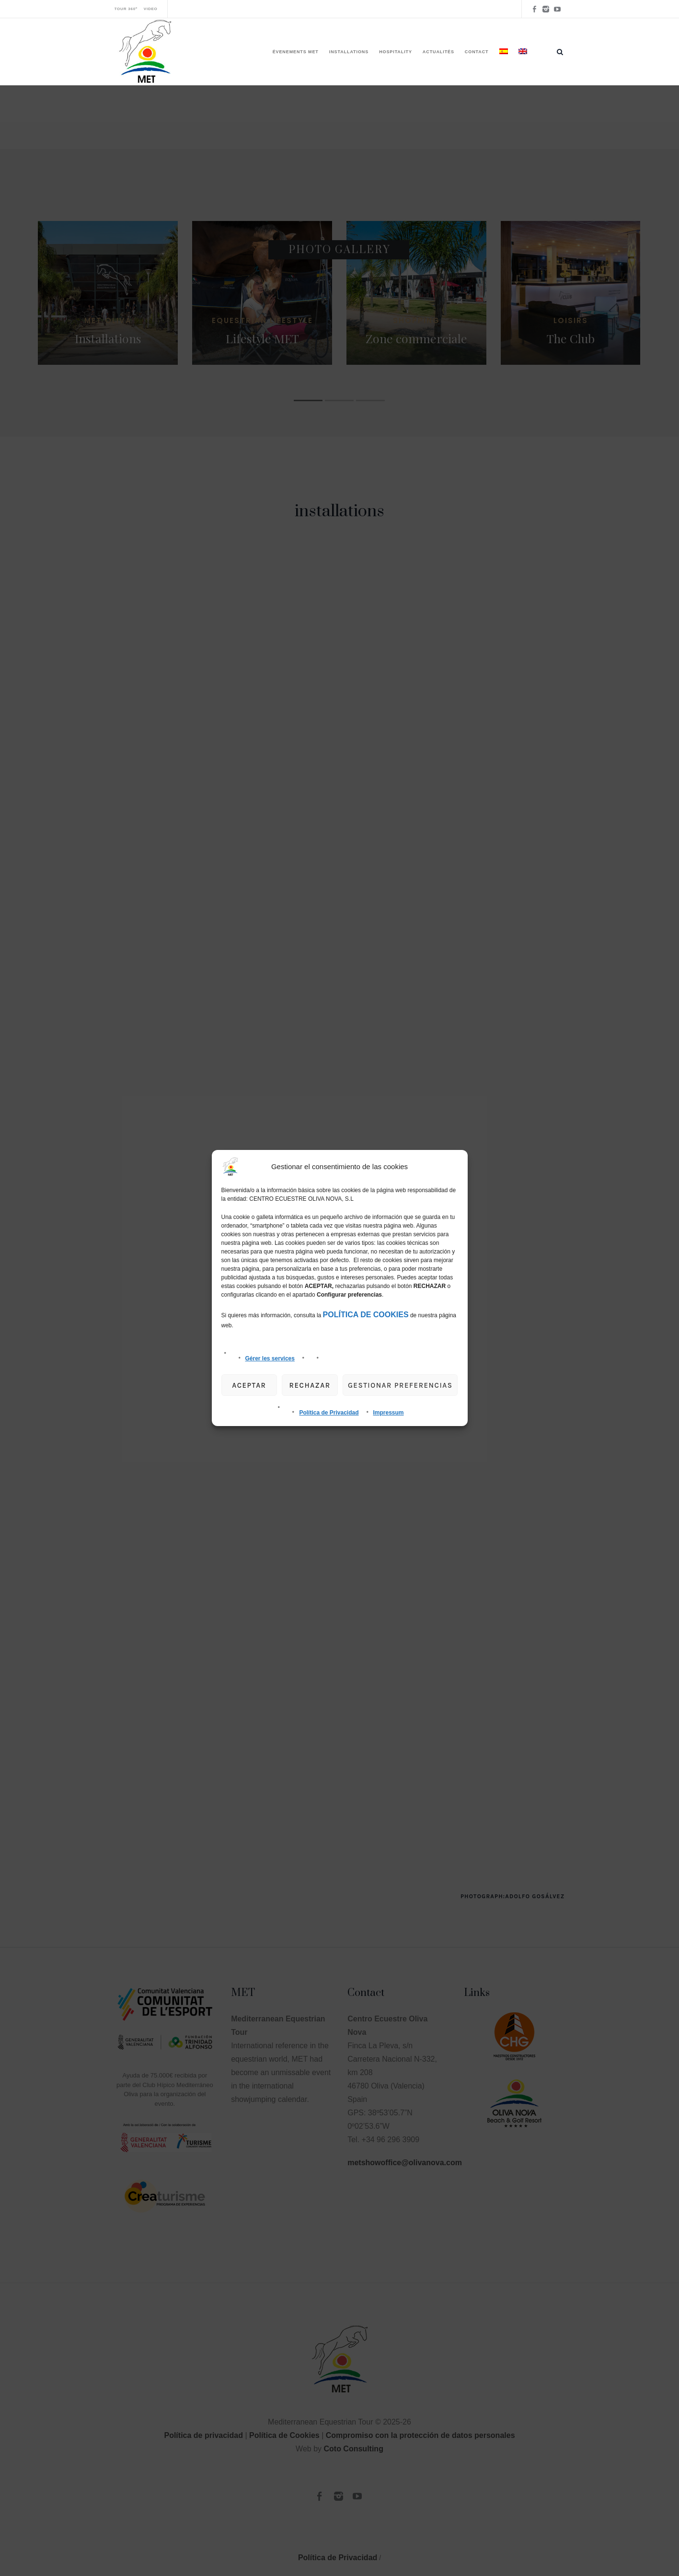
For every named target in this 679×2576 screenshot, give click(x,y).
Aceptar (249, 1385)
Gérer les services (270, 1358)
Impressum (388, 1412)
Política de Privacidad (328, 1412)
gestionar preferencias (400, 1385)
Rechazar (310, 1385)
